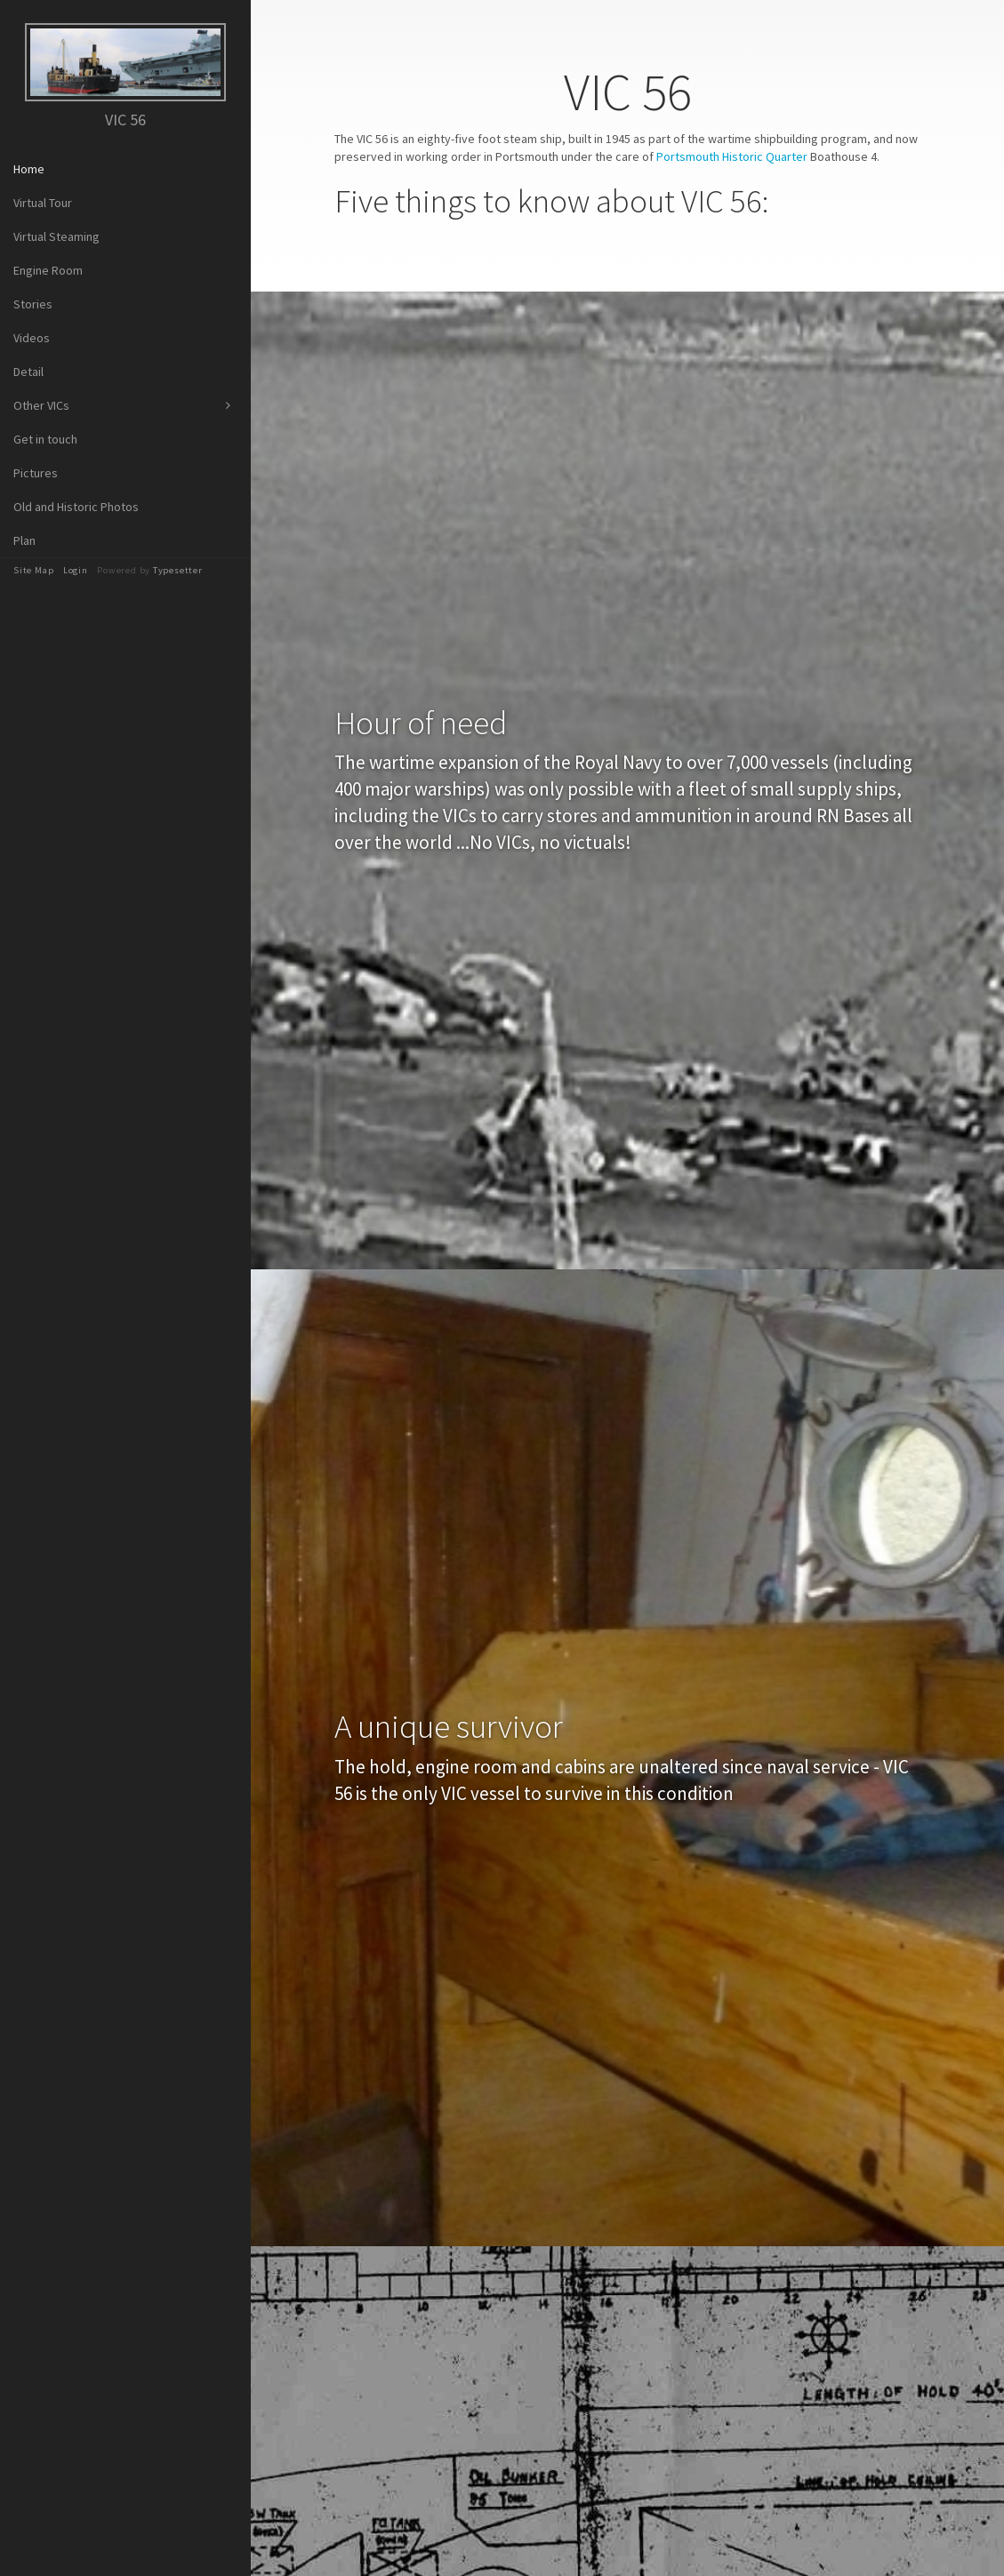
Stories (32, 304)
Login (75, 570)
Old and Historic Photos (76, 507)
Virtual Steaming (56, 236)
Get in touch (45, 439)
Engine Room (48, 270)
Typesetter (178, 570)
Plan (24, 540)
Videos (31, 338)
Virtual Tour (42, 203)
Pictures (35, 473)
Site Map (33, 570)
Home (28, 169)
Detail (28, 372)
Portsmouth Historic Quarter (731, 156)
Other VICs (41, 405)
